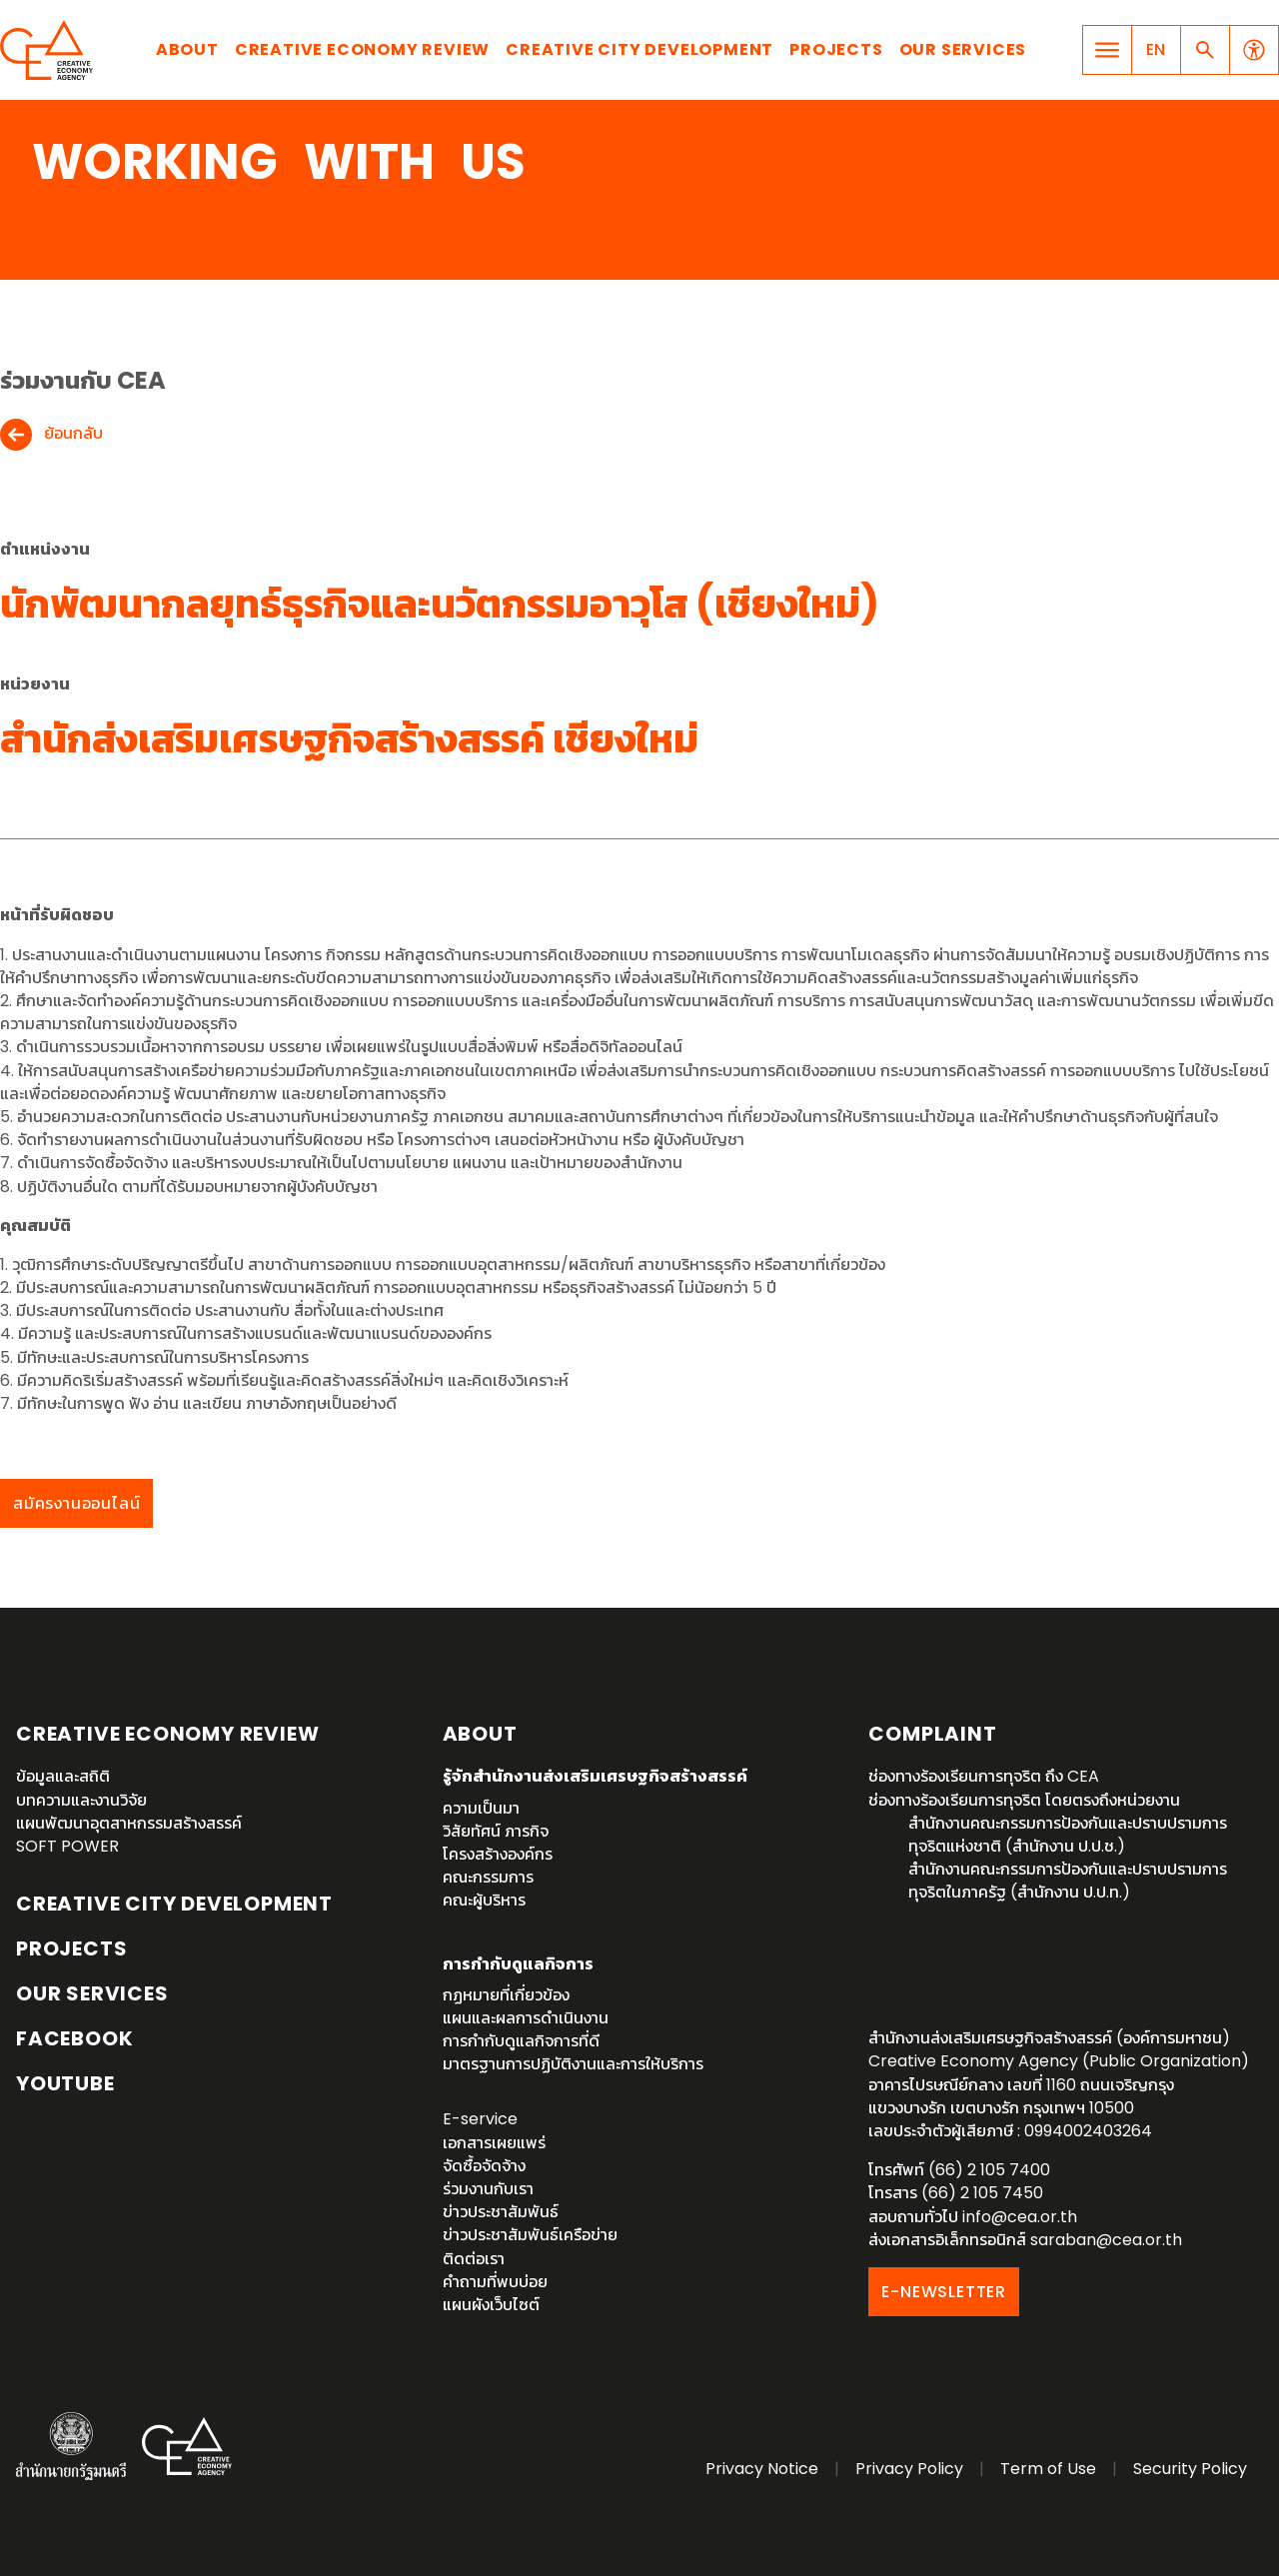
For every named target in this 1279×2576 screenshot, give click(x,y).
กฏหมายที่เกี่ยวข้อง (506, 1994)
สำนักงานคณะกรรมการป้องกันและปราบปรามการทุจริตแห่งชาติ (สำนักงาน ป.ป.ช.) (1067, 1835)
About (187, 49)
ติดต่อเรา (474, 2258)
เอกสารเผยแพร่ (494, 2142)
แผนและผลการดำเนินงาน (526, 2017)
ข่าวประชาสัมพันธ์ (501, 2211)
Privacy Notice (761, 2468)
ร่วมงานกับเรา (488, 2188)
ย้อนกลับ (73, 433)
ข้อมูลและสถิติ (63, 1776)
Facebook (74, 2038)
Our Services (963, 49)
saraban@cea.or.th (1106, 2239)
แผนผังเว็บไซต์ (491, 2304)
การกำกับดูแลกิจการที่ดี (521, 2040)
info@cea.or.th (1019, 2216)
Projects (835, 49)
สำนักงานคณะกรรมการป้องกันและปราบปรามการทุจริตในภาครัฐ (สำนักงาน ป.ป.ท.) (1067, 1881)
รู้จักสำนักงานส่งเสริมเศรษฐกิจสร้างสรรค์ (595, 1776)
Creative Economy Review (362, 49)
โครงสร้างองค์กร (498, 1854)
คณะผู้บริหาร (484, 1900)
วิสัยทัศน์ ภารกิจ (496, 1831)
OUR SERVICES (92, 1993)
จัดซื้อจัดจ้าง (484, 2165)
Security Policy (1190, 2468)
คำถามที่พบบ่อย (495, 2281)
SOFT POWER (67, 1846)
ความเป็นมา (481, 1808)
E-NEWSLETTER (943, 2291)
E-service (480, 2118)
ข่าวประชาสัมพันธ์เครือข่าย (530, 2234)
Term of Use (1048, 2468)
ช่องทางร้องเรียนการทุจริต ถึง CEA (983, 1776)
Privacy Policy (909, 2468)
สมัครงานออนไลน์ (76, 1503)
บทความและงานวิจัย (81, 1800)
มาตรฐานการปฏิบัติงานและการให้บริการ (573, 2063)
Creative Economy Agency (50, 50)
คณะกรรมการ (488, 1877)
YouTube (65, 2083)
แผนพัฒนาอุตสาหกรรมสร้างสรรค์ (129, 1823)
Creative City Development (639, 49)
